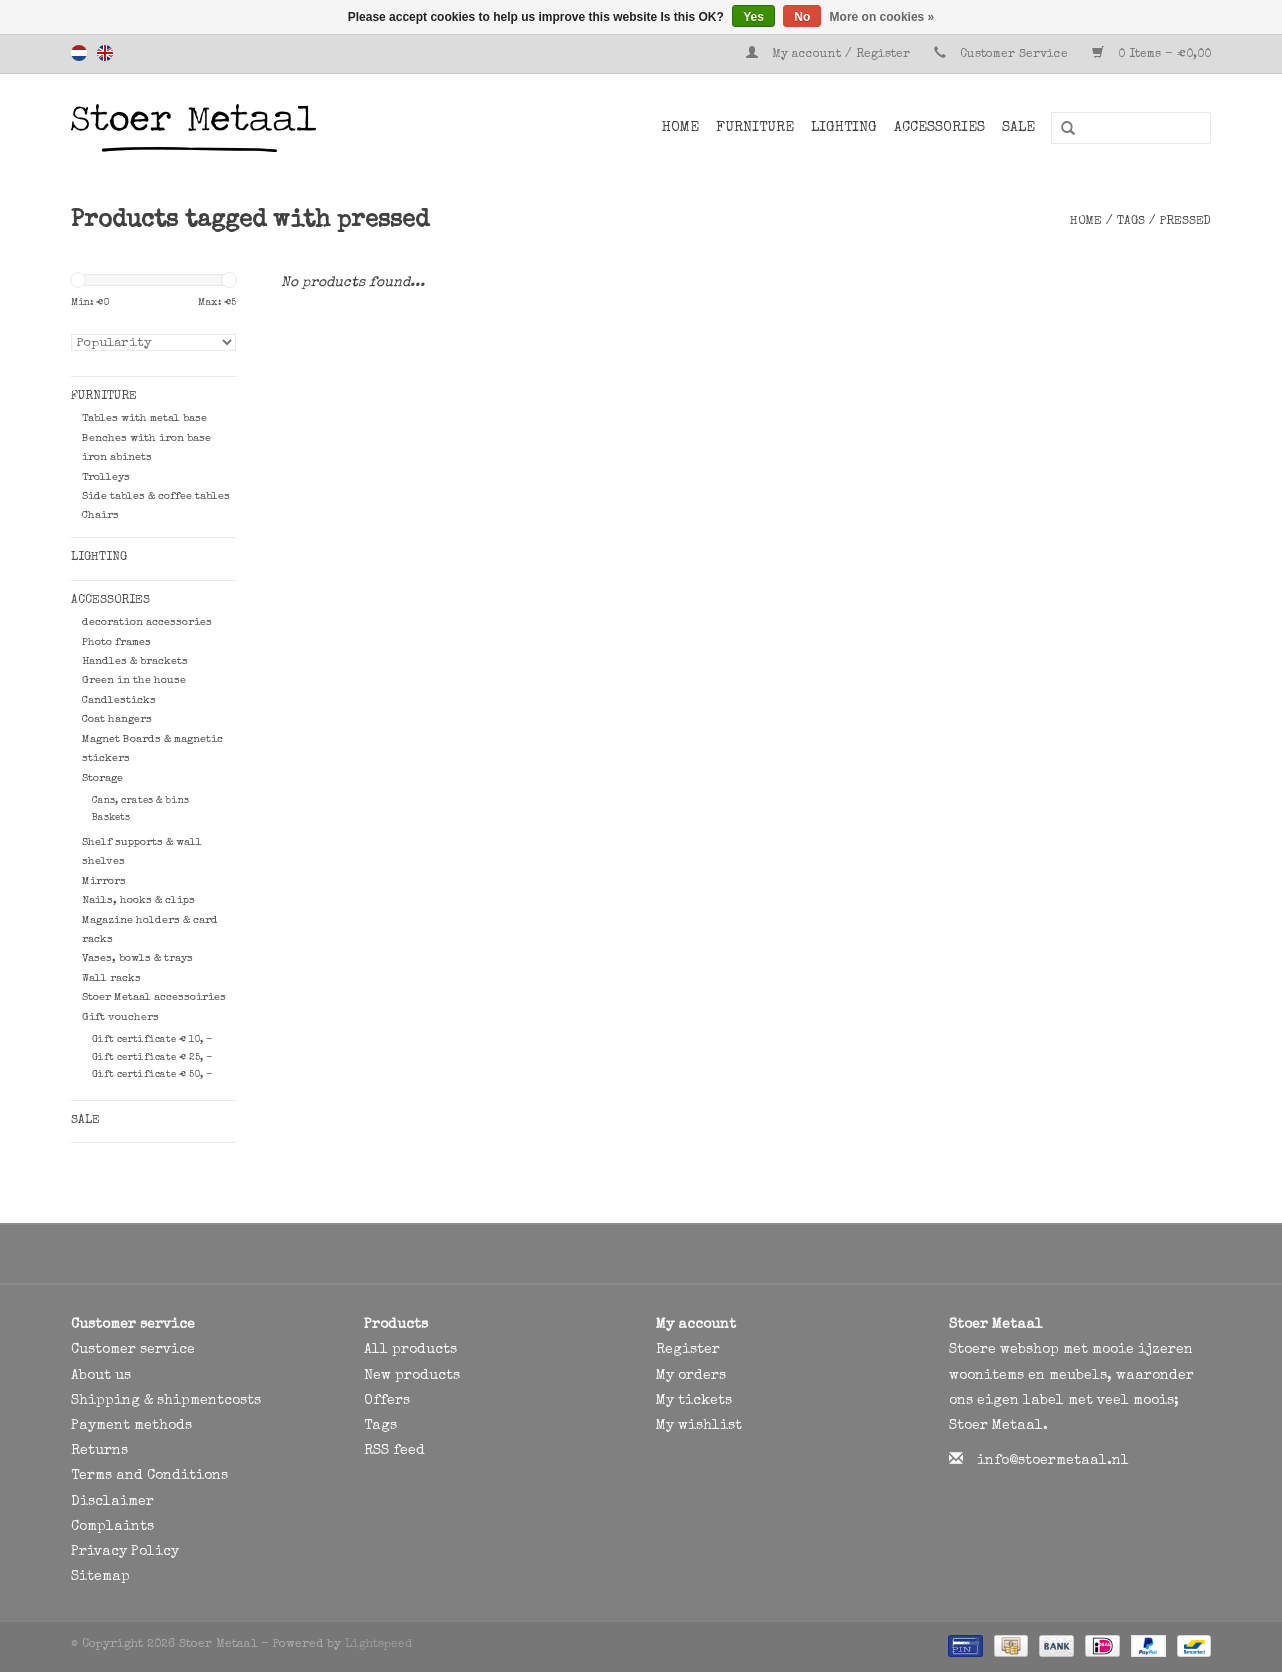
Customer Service (1014, 55)
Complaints (112, 1527)
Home (680, 128)
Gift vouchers (120, 1017)
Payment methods (131, 1426)
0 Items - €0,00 (1151, 55)
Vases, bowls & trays (137, 958)
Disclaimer (112, 1502)
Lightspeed (378, 1645)
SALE (1018, 128)
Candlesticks (119, 700)
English (105, 53)
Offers (387, 1401)
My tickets (694, 1401)
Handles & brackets (135, 661)
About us (101, 1376)
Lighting (844, 128)
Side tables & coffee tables (156, 496)
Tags (1131, 222)
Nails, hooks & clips (138, 900)
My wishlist (699, 1426)
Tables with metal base (144, 418)
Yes (753, 17)
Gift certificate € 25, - (152, 1058)
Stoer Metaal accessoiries (154, 997)
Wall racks (111, 978)
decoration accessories (147, 622)
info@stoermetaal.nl (1053, 1461)
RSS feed (394, 1451)
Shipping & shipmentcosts (166, 1401)
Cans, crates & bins (140, 801)
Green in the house (134, 680)
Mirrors (104, 881)
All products (410, 1350)
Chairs (100, 515)
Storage (102, 778)
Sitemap (100, 1577)
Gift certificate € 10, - (152, 1040)
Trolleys (106, 477)
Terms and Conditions (149, 1476)
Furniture (755, 128)
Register (688, 1350)
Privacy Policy (125, 1552)
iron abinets (117, 457)
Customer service (133, 1350)
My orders (691, 1376)
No (802, 17)
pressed (1185, 222)
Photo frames (116, 642)
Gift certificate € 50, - (152, 1075)
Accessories (939, 128)
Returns (99, 1451)
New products (412, 1376)
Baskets (111, 818)
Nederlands (79, 53)
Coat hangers (117, 719)
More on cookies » (882, 17)
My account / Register (830, 55)
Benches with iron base (146, 438)
